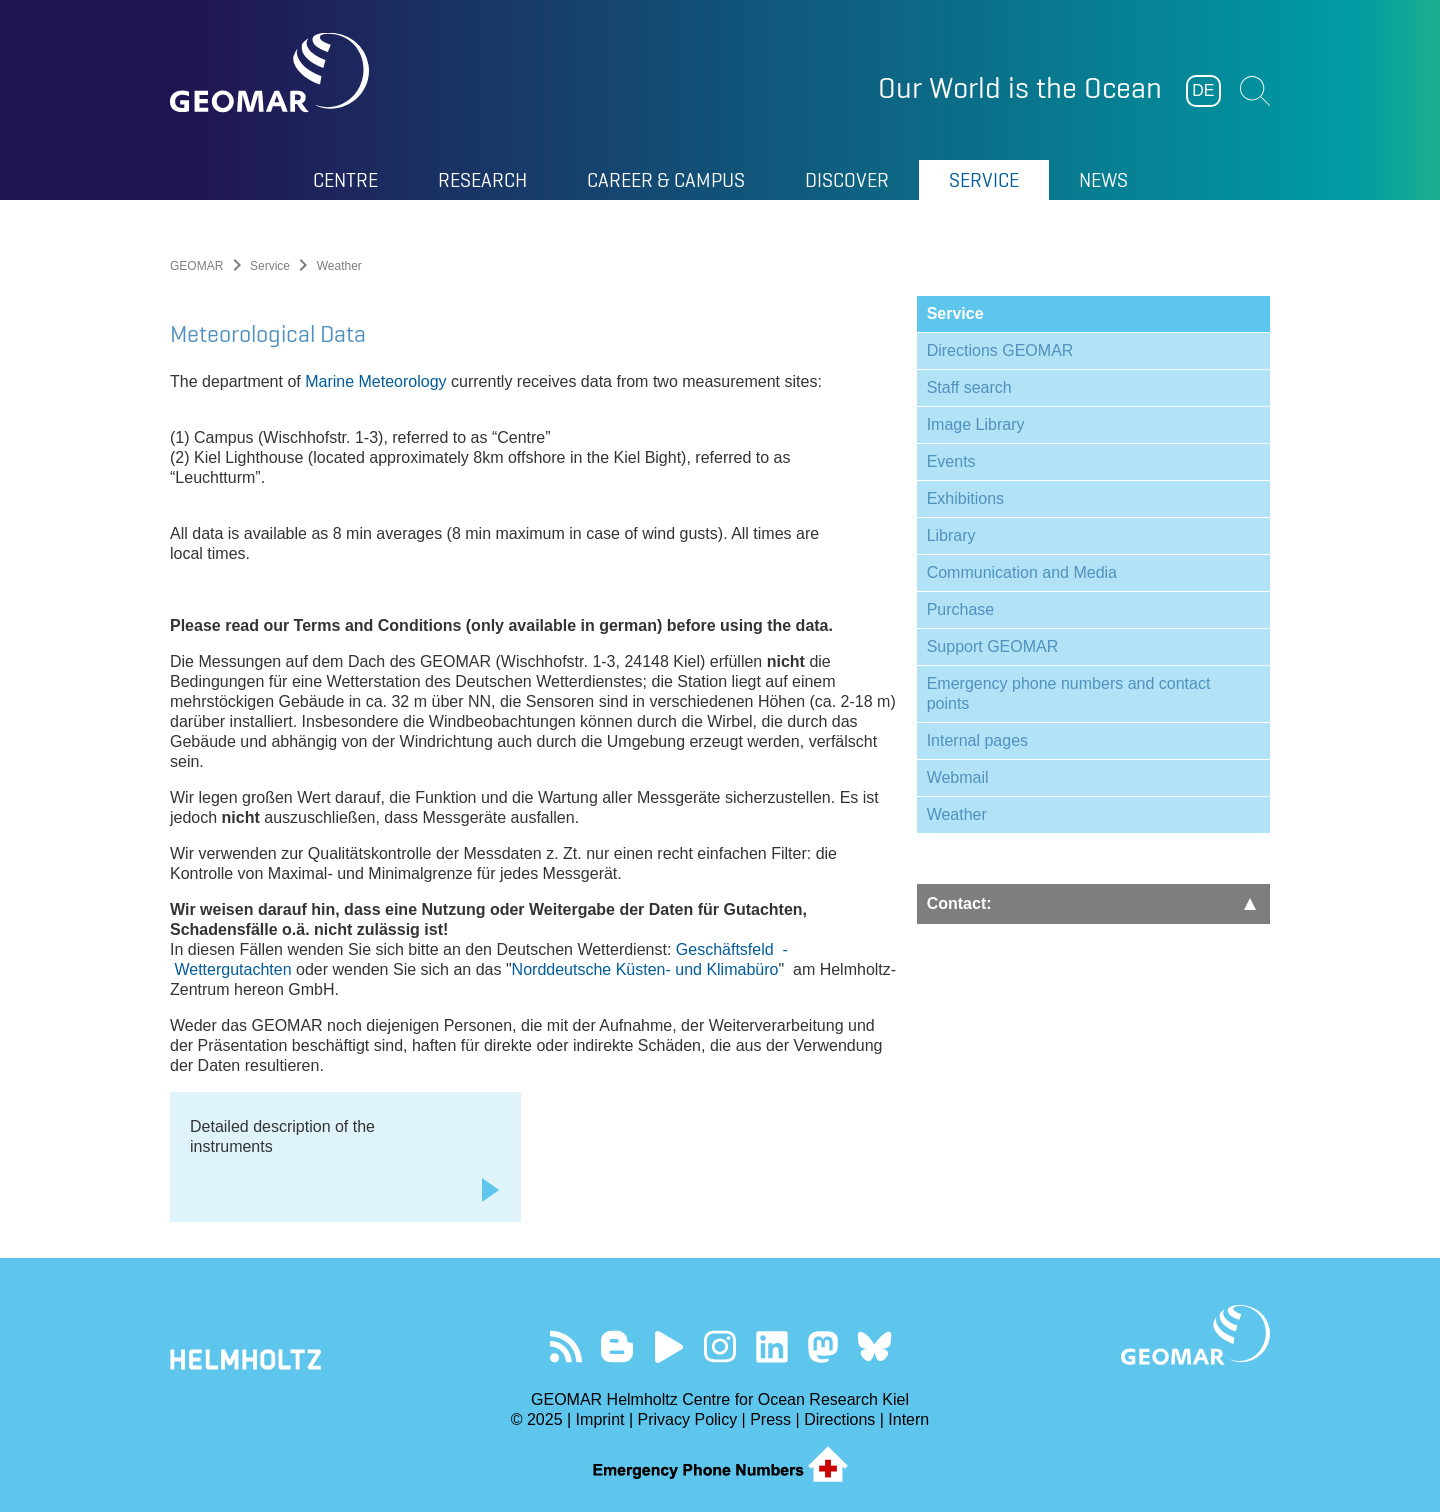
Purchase (961, 609)
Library (951, 535)
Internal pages (977, 740)
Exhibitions (965, 498)
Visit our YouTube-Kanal (668, 1346)
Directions (839, 1419)
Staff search (969, 387)
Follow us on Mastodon (822, 1346)
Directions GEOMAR (1000, 350)
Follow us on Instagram (720, 1346)
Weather (957, 814)
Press (770, 1419)
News (1103, 180)
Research (482, 180)
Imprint (600, 1419)
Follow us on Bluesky (874, 1346)
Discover (847, 180)
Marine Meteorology (375, 381)
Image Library (976, 424)
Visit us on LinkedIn (771, 1346)
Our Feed (565, 1346)
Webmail (958, 777)
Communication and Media (1022, 572)
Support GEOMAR (993, 646)
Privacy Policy (688, 1419)
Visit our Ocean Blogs (617, 1346)
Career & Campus (666, 180)
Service (984, 180)
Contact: (1091, 903)
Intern (908, 1419)
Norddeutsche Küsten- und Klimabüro (645, 969)
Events (951, 461)
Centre (345, 180)
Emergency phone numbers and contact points (1069, 693)
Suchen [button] (1255, 91)
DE (1203, 90)
